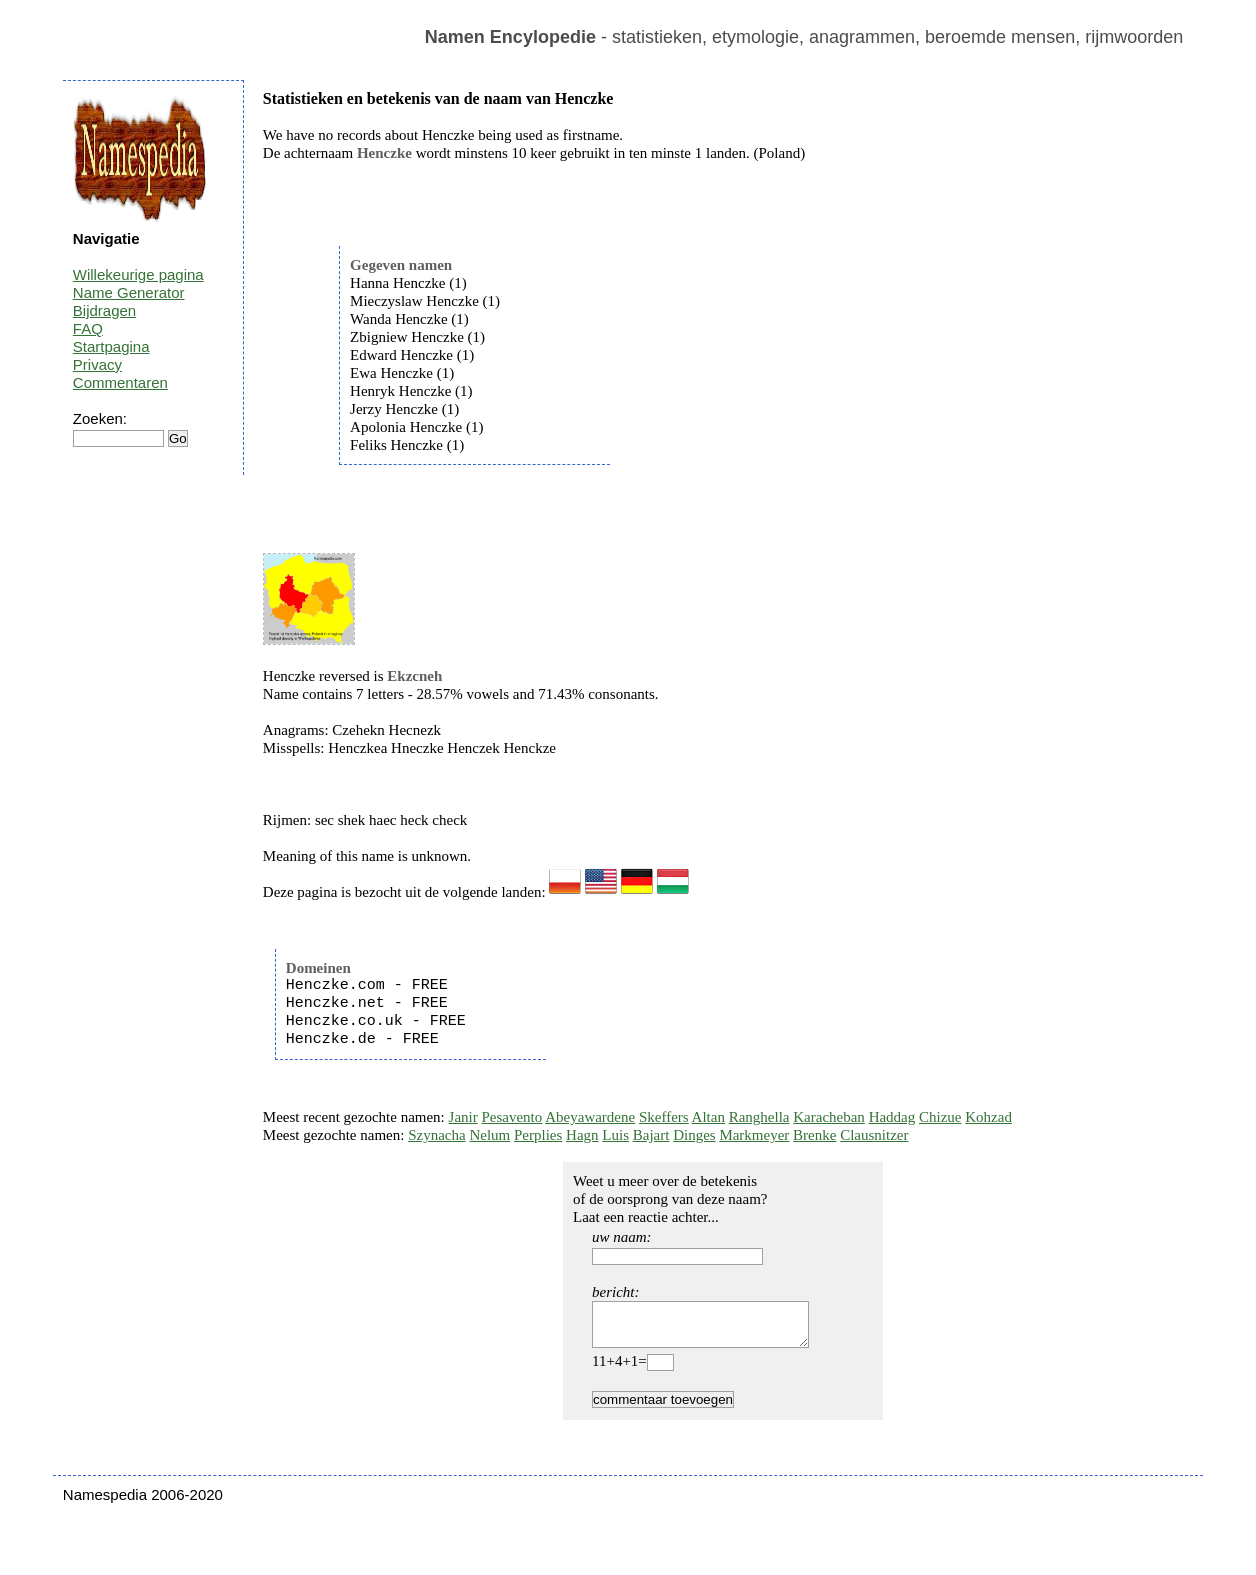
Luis (615, 1135)
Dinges (694, 1135)
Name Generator (129, 292)
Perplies (538, 1135)
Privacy (97, 364)
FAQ (88, 328)
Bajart (651, 1135)
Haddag (892, 1117)
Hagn (582, 1135)
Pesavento (511, 1117)
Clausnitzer (874, 1135)
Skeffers (664, 1117)
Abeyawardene (590, 1117)
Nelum (489, 1135)
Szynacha (436, 1135)
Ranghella (759, 1117)
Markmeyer (754, 1135)
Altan (708, 1117)
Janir (463, 1117)
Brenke (814, 1135)
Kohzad (988, 1117)
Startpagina (111, 346)
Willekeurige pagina (138, 274)
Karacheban (829, 1117)
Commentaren (120, 382)
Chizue (940, 1117)
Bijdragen (104, 310)
